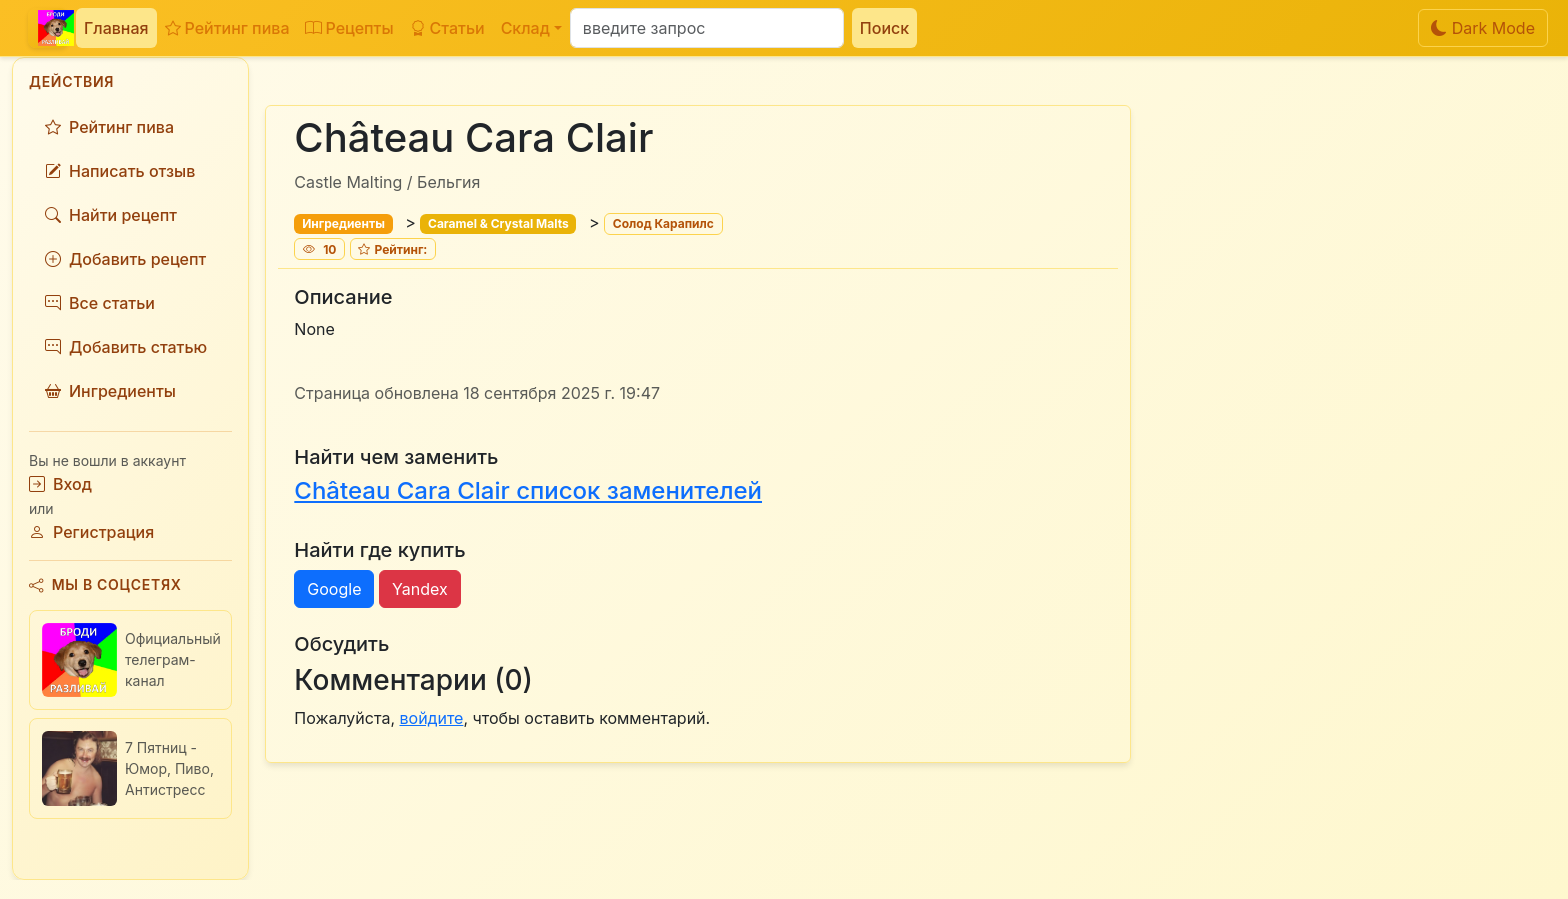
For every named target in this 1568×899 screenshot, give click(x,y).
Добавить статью (126, 347)
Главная (116, 28)
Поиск (884, 28)
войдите (432, 718)
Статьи (447, 28)
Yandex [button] (420, 589)
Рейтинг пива (227, 28)
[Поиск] (707, 28)
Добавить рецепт (125, 259)
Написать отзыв (120, 171)
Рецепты (349, 28)
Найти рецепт (111, 215)
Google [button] (334, 589)
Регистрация (91, 532)
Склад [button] (525, 28)
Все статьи (100, 303)
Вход (60, 484)
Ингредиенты (110, 391)
